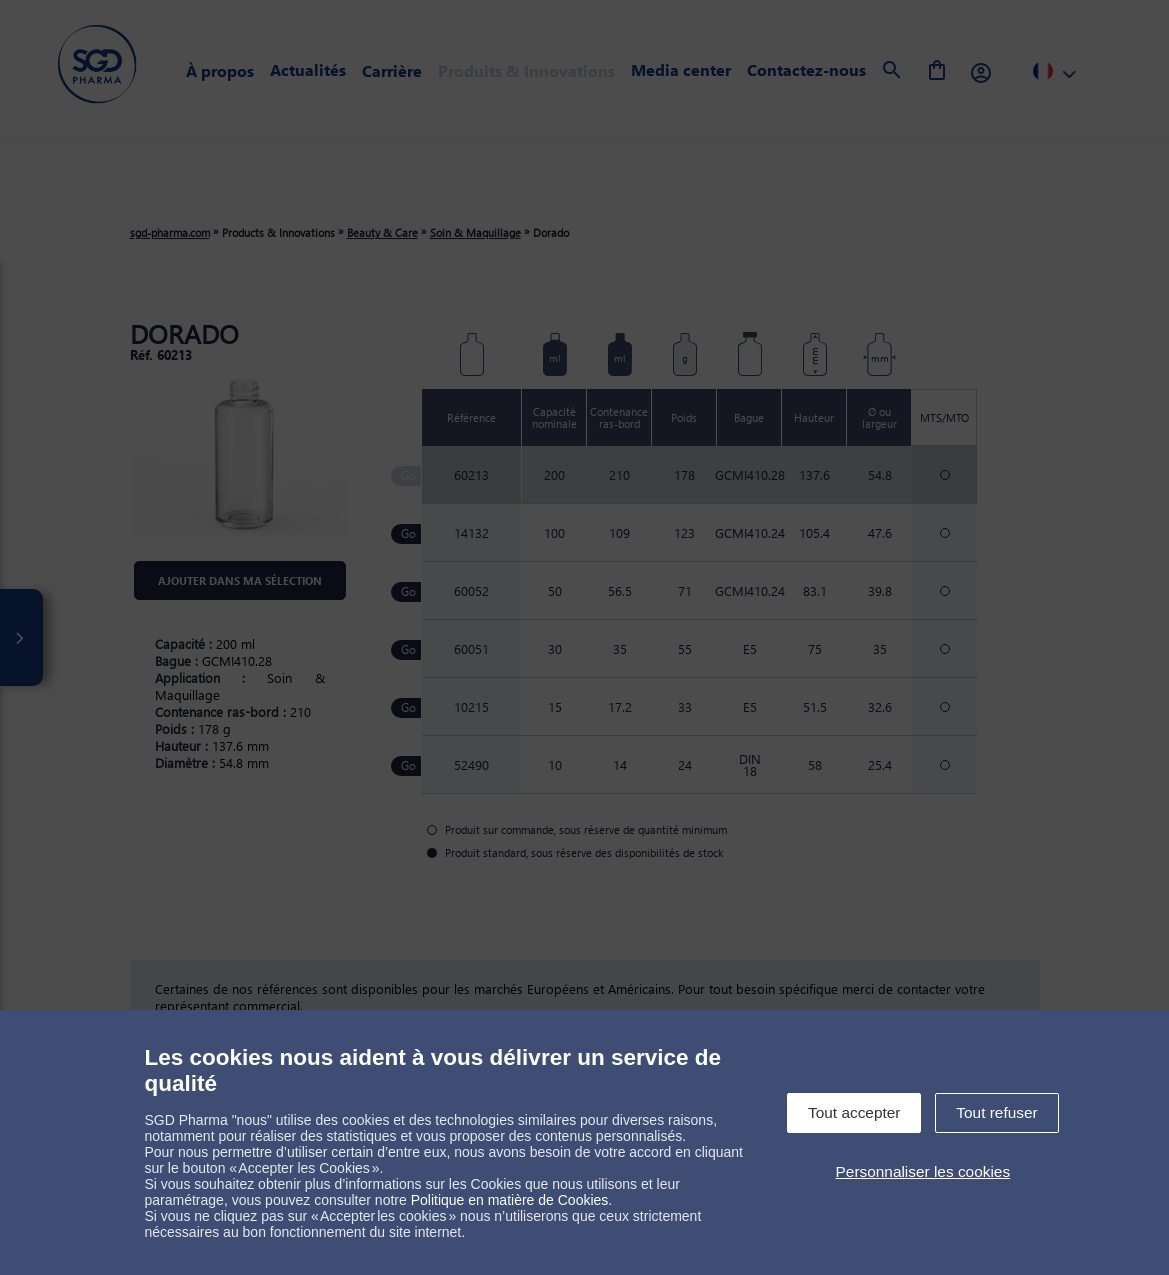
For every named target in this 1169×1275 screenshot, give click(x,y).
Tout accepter (854, 1112)
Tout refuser (996, 1112)
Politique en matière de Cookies (510, 1200)
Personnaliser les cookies (923, 1171)
